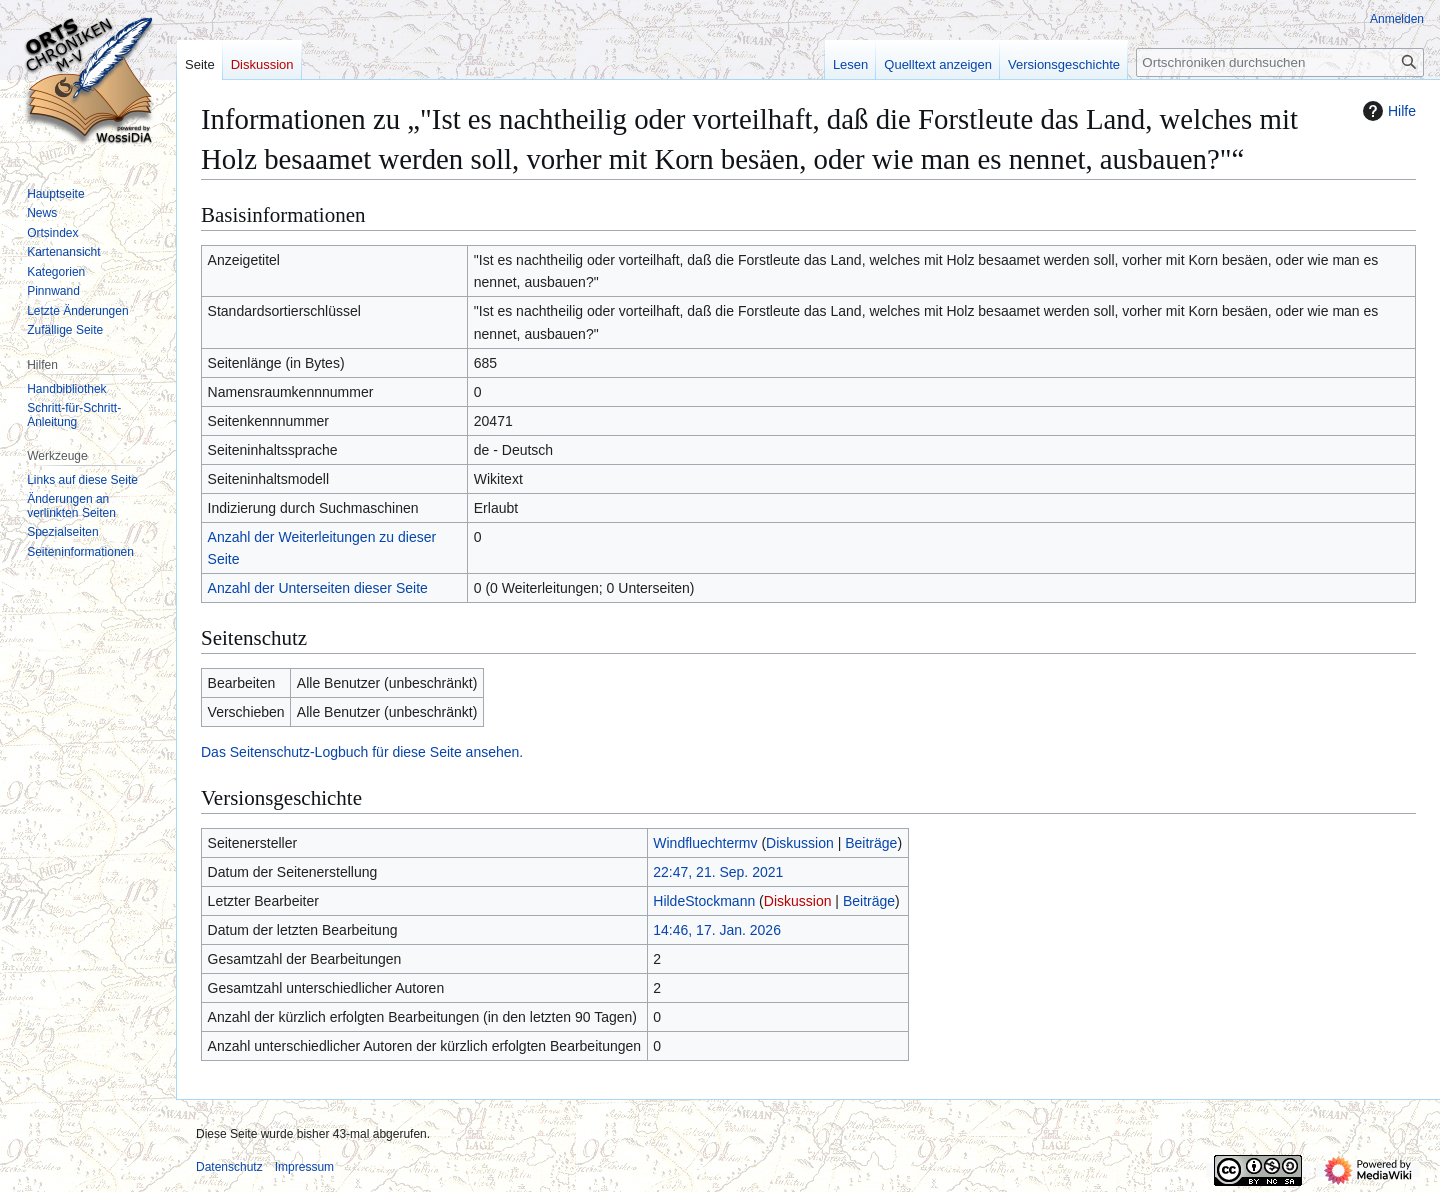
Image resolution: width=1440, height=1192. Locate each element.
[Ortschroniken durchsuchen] (1280, 62)
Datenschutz (229, 1167)
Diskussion (800, 843)
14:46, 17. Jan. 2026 (717, 930)
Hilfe (1387, 111)
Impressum (304, 1167)
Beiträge (871, 843)
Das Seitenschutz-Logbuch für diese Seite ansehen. (362, 752)
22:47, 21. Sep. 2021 (718, 872)
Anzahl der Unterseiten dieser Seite (318, 588)
